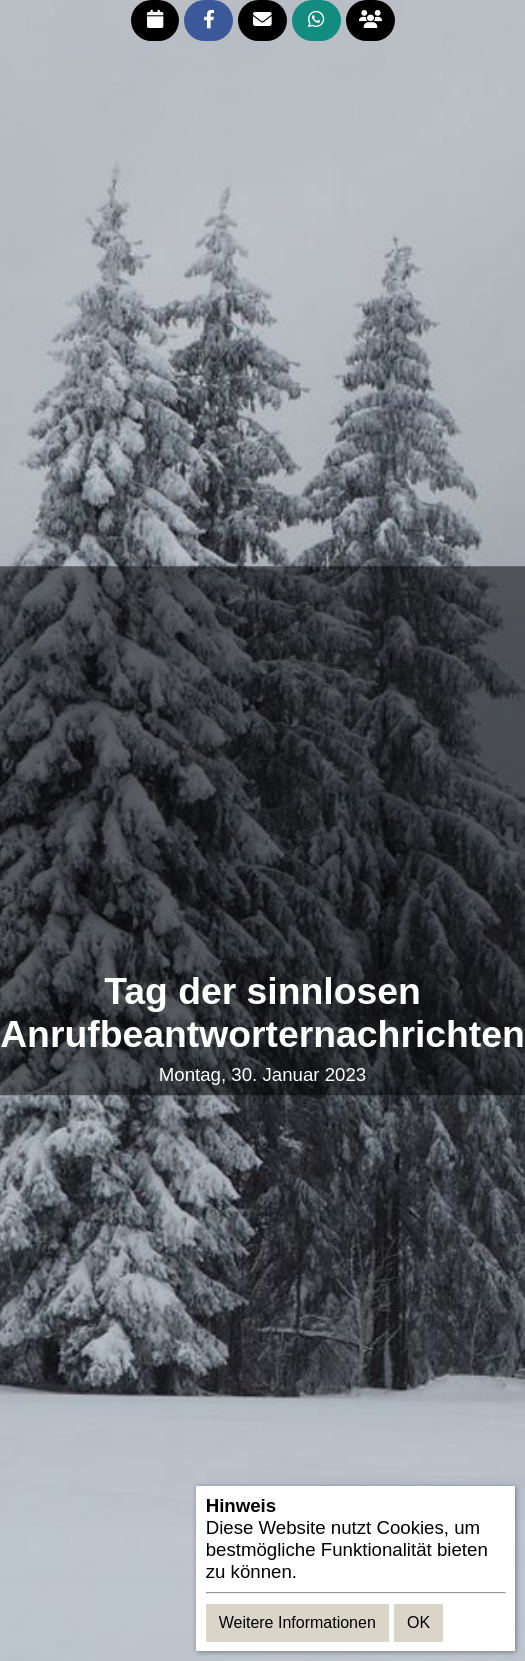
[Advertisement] (194, 769)
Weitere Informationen (297, 1622)
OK (418, 1622)
